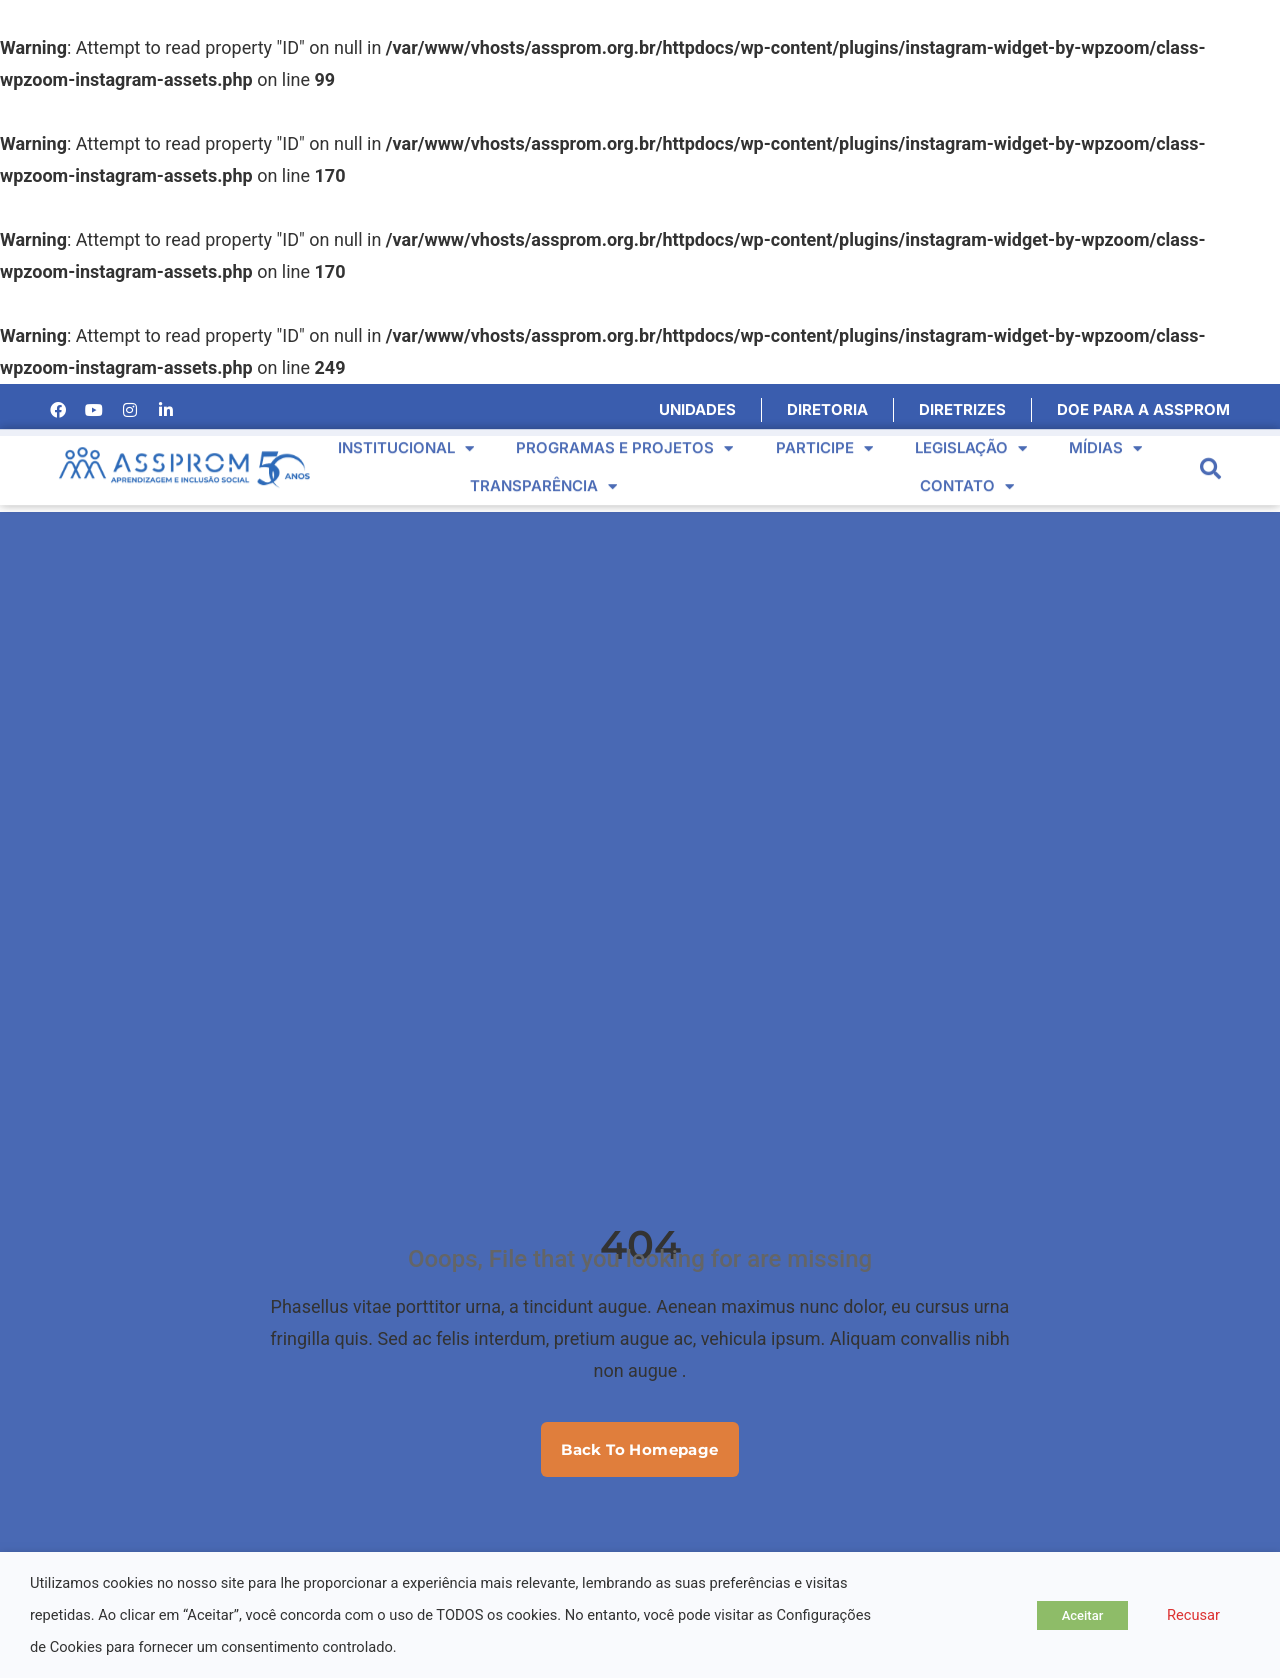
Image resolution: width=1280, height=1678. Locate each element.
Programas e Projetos (624, 434)
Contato (967, 472)
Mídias (1105, 434)
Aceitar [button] (1083, 1615)
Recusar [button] (1193, 1615)
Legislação (971, 434)
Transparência (543, 472)
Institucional (406, 434)
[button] (1210, 455)
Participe (824, 434)
